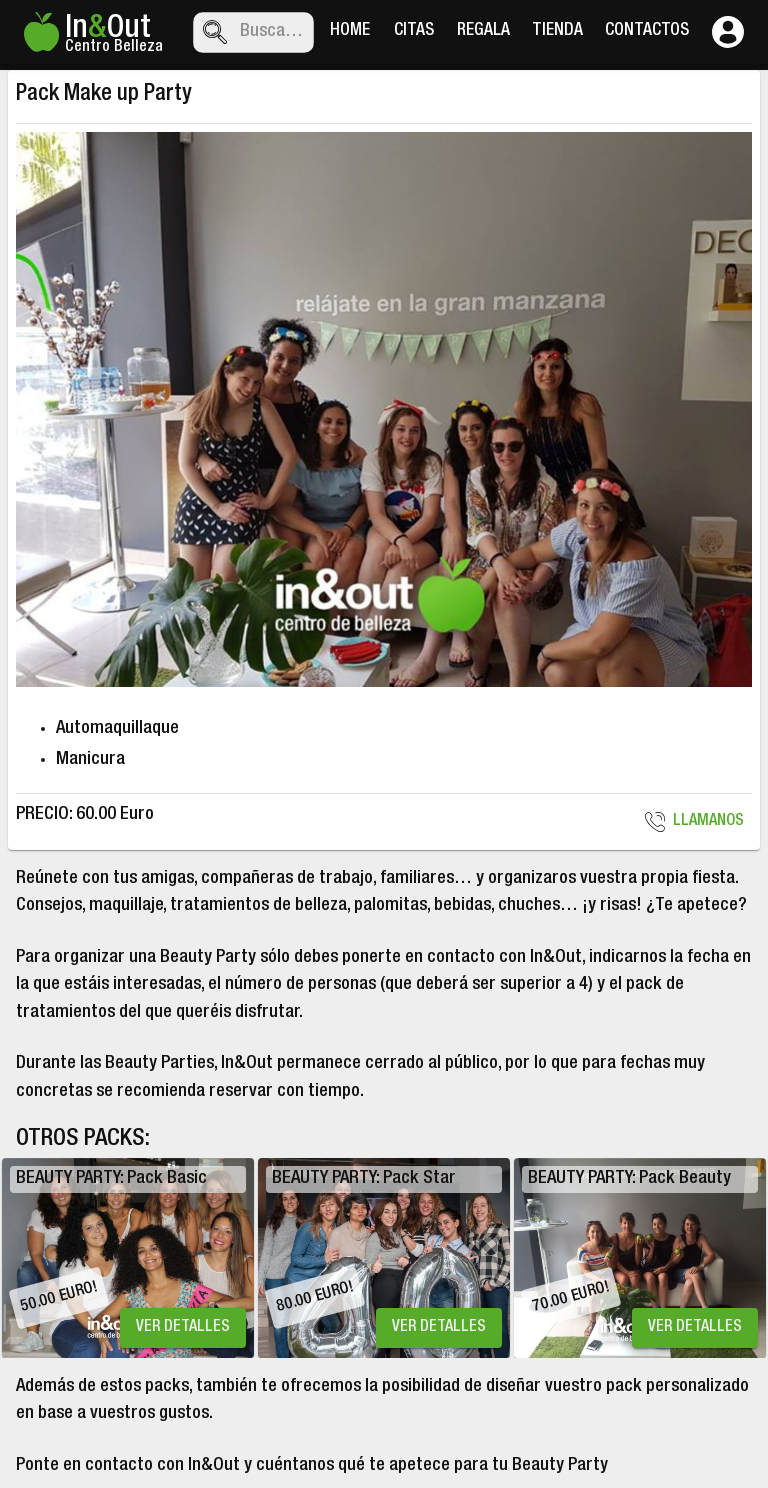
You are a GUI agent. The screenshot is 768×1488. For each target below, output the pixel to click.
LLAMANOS (696, 822)
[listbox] (384, 1258)
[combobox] (272, 32)
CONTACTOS (647, 32)
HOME (350, 32)
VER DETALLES (183, 1328)
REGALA (483, 32)
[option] (128, 1258)
